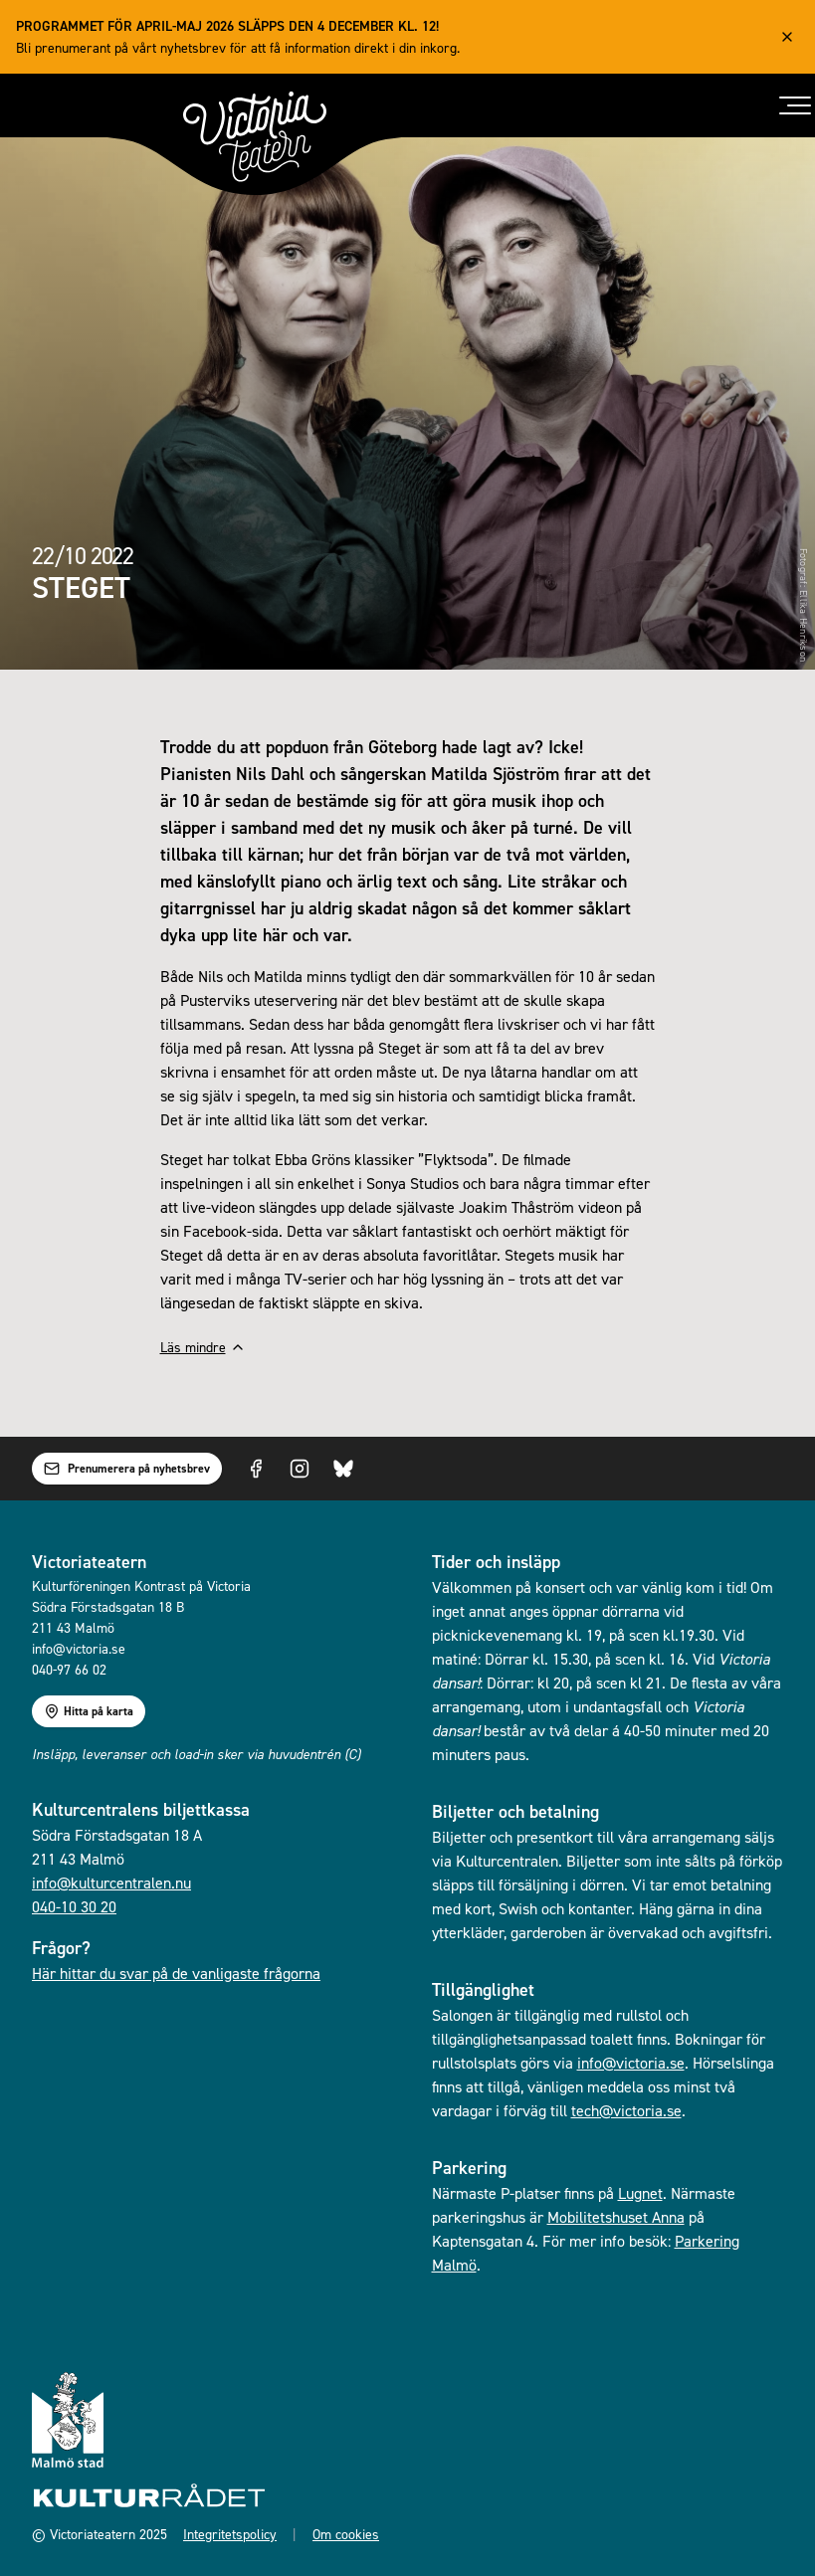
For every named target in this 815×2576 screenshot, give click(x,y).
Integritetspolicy (230, 2533)
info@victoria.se (631, 2063)
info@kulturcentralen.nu (111, 1882)
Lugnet (640, 2193)
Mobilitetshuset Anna (616, 2217)
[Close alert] (787, 37)
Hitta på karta (88, 1711)
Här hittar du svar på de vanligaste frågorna (176, 1973)
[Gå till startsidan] (254, 137)
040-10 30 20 (74, 1906)
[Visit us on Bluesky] (343, 1469)
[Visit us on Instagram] (299, 1469)
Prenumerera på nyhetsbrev (127, 1469)
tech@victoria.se (626, 2110)
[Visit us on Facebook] (256, 1469)
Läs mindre (203, 1346)
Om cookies (345, 2533)
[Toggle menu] (795, 105)
